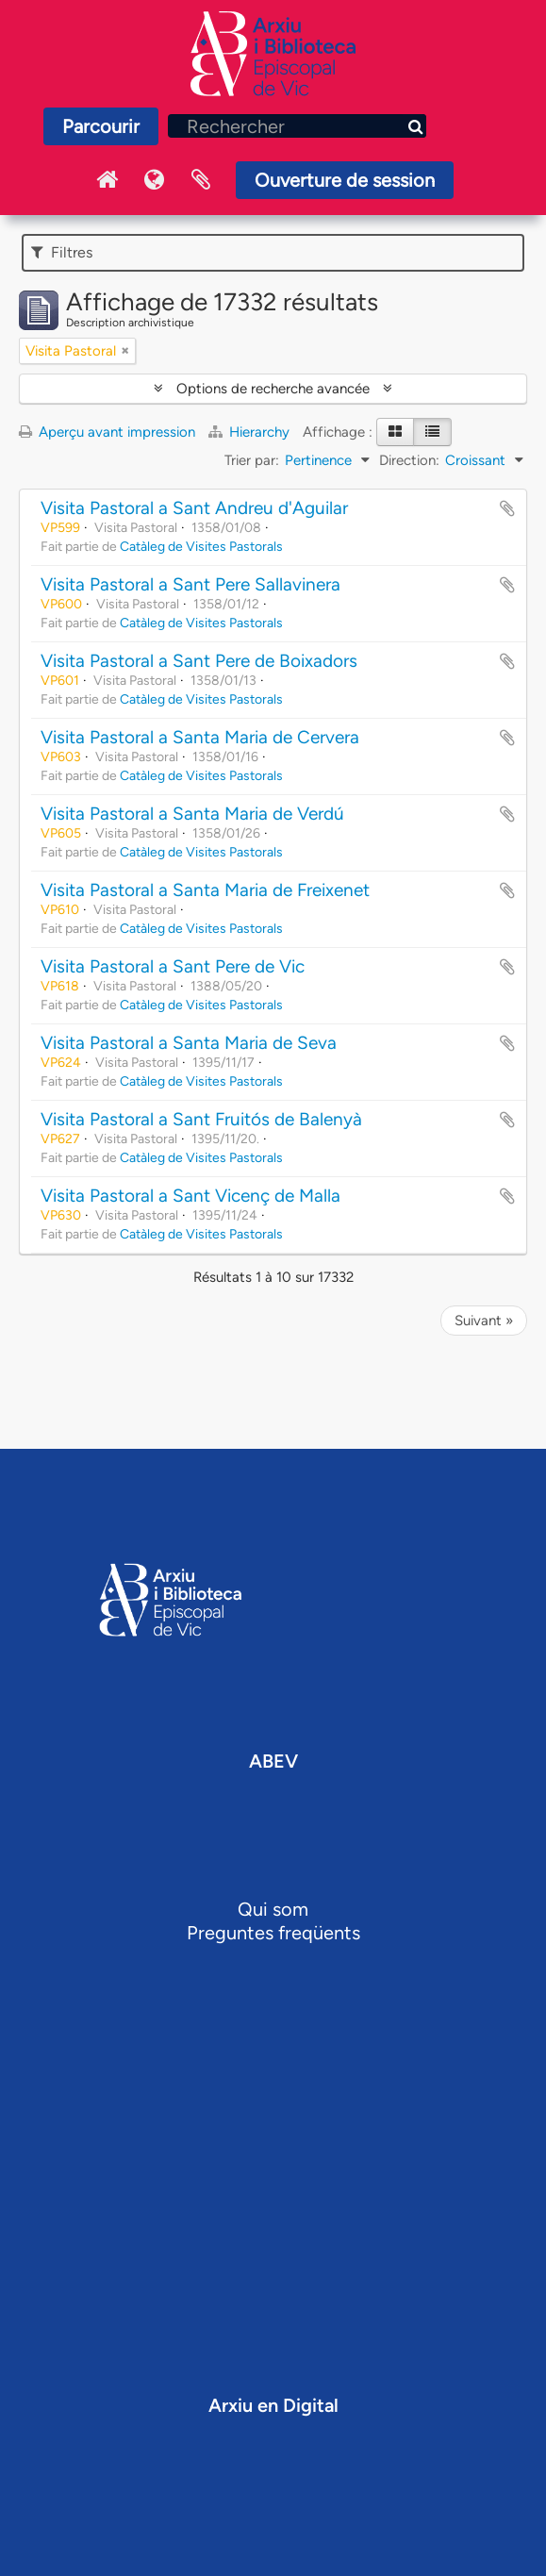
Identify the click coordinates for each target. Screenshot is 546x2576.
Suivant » (484, 1320)
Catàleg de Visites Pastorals (201, 546)
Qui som (273, 1909)
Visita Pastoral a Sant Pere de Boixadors (199, 661)
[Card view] (395, 432)
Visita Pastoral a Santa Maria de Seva (189, 1043)
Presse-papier (200, 180)
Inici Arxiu (106, 180)
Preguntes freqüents (273, 1932)
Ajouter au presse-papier (507, 508)
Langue (153, 180)
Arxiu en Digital (273, 2405)
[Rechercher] (297, 126)
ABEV (273, 1761)
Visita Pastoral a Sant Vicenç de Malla (190, 1195)
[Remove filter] (125, 350)
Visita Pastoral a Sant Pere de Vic (173, 966)
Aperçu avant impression (107, 432)
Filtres (61, 252)
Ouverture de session (345, 180)
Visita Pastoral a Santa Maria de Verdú (192, 813)
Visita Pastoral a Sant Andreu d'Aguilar (194, 508)
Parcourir (101, 126)
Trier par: (251, 460)
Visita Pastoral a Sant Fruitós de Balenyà (201, 1119)
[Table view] (432, 432)
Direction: (409, 460)
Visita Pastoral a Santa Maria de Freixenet (205, 890)
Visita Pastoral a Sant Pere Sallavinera (190, 584)
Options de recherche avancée (273, 388)
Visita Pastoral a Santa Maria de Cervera (200, 737)
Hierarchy (250, 432)
